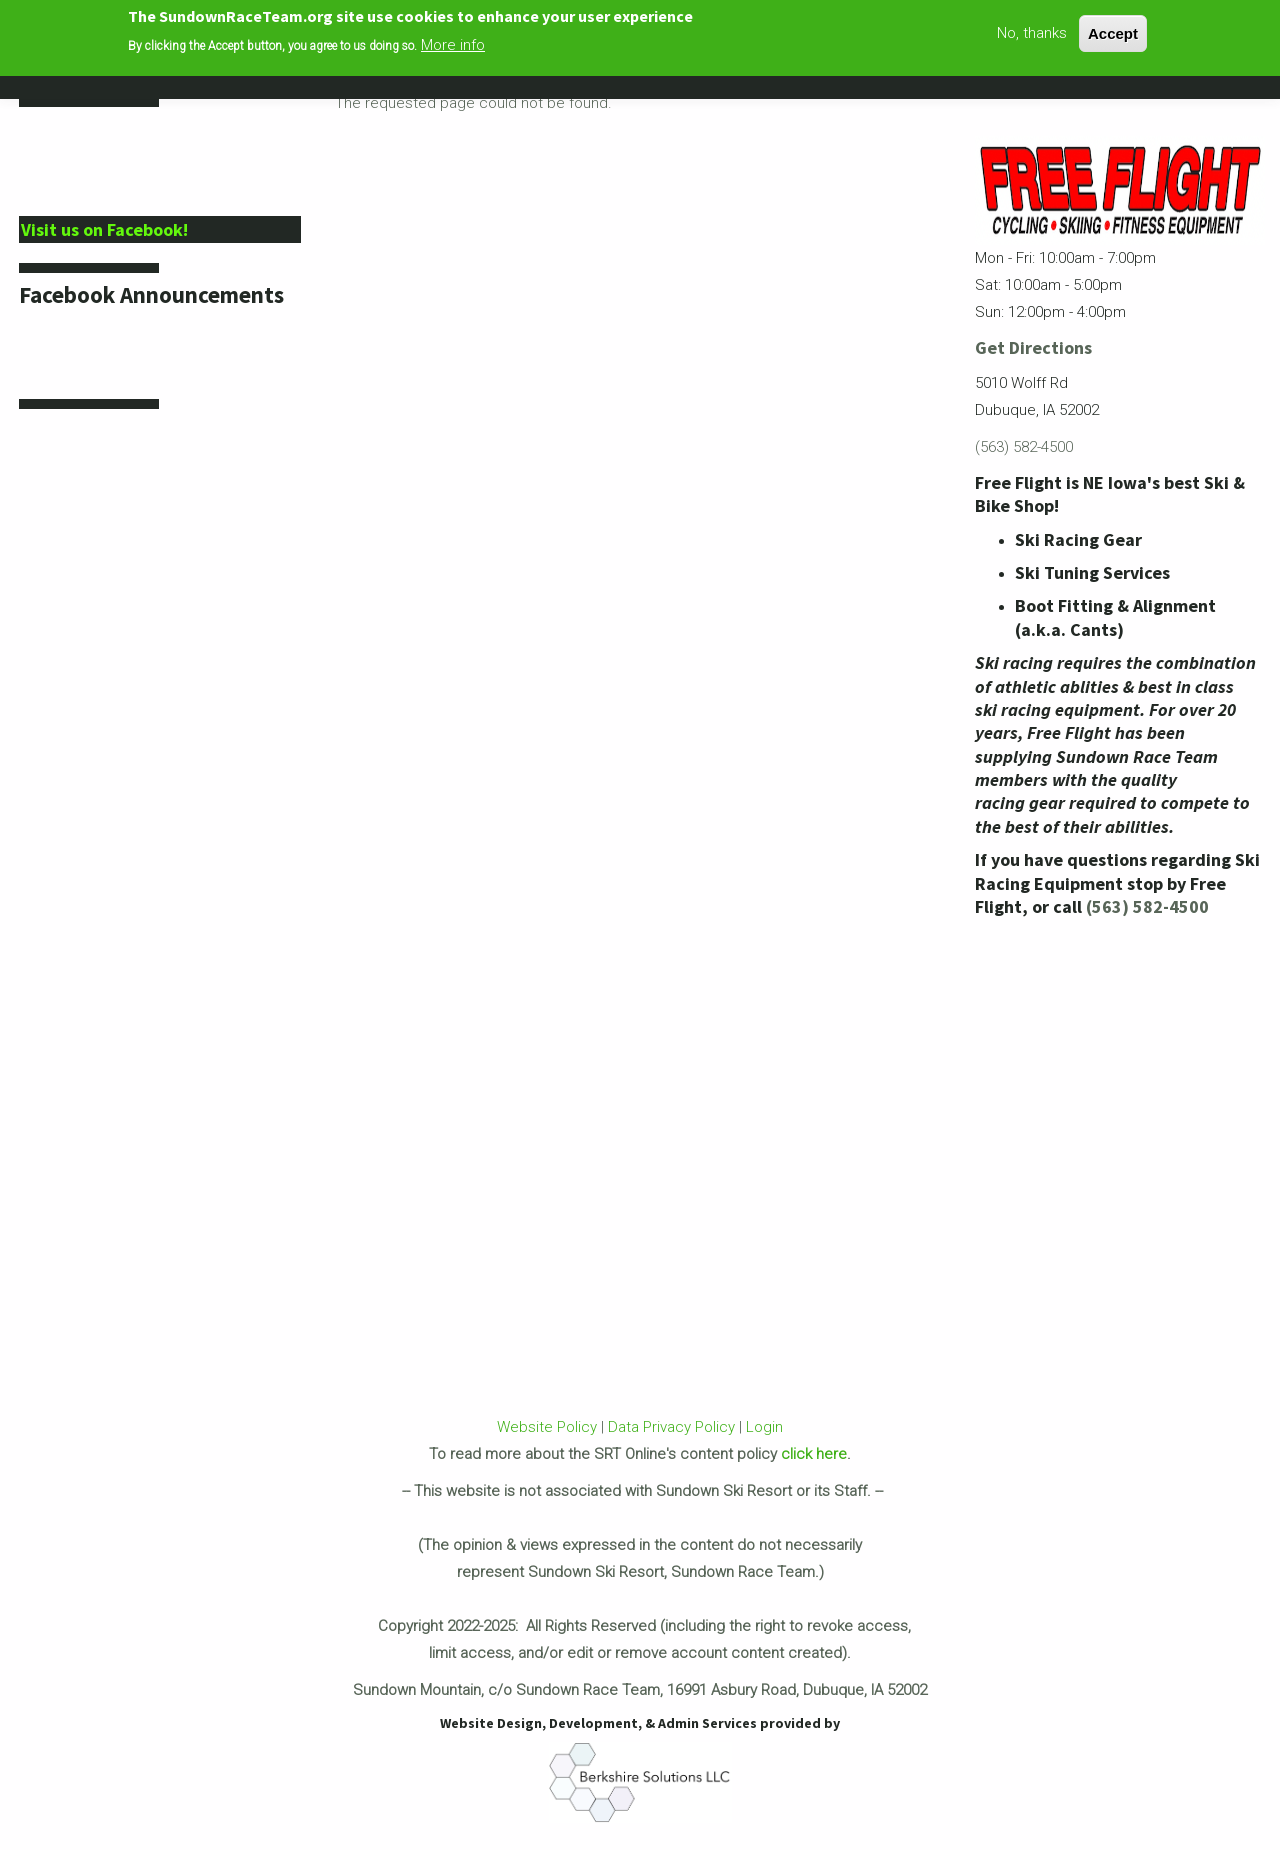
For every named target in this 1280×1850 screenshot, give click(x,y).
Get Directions (1033, 347)
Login (764, 1427)
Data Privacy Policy (671, 1427)
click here (814, 1454)
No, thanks (1032, 30)
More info (453, 43)
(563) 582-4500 (1024, 447)
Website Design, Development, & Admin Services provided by (640, 1723)
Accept (1113, 30)
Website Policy (547, 1427)
